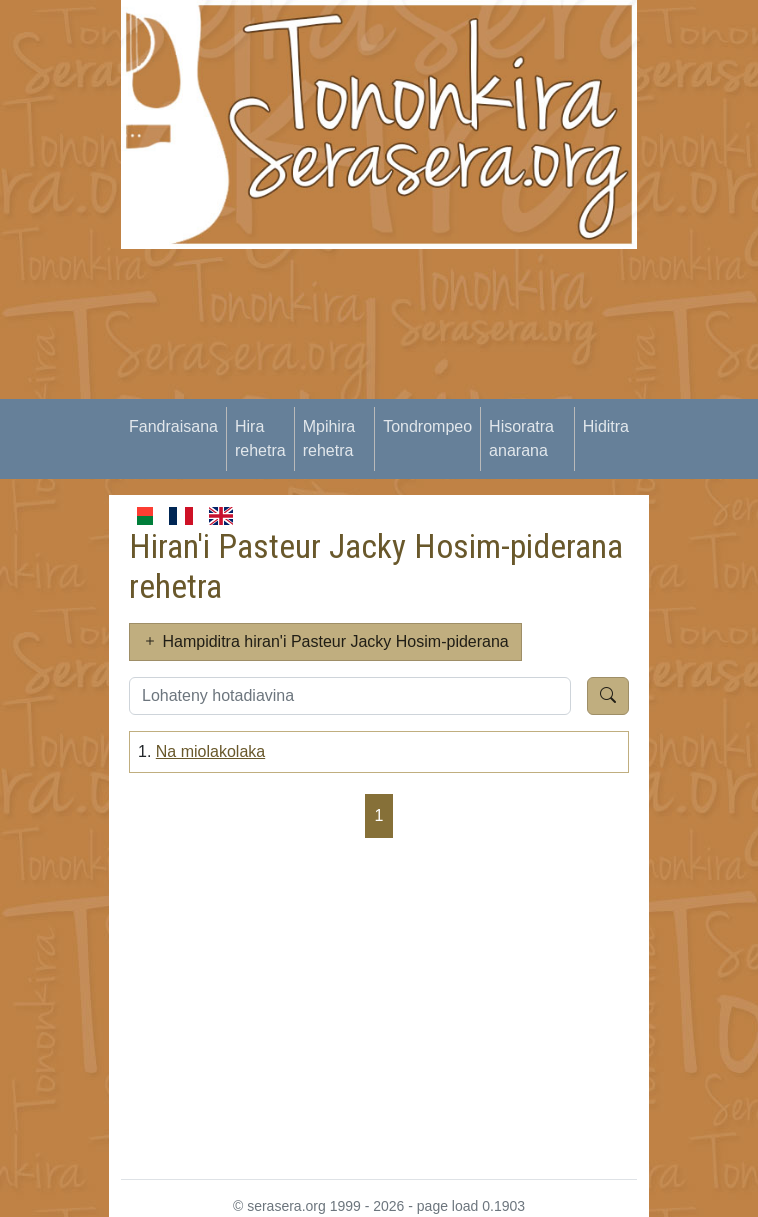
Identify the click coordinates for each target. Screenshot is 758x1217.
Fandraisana (173, 426)
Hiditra (606, 426)
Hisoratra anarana (521, 438)
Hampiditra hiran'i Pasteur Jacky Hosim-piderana (325, 641)
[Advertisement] (439, 389)
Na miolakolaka (210, 751)
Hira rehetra (260, 438)
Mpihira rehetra (329, 438)
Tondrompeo (427, 426)
